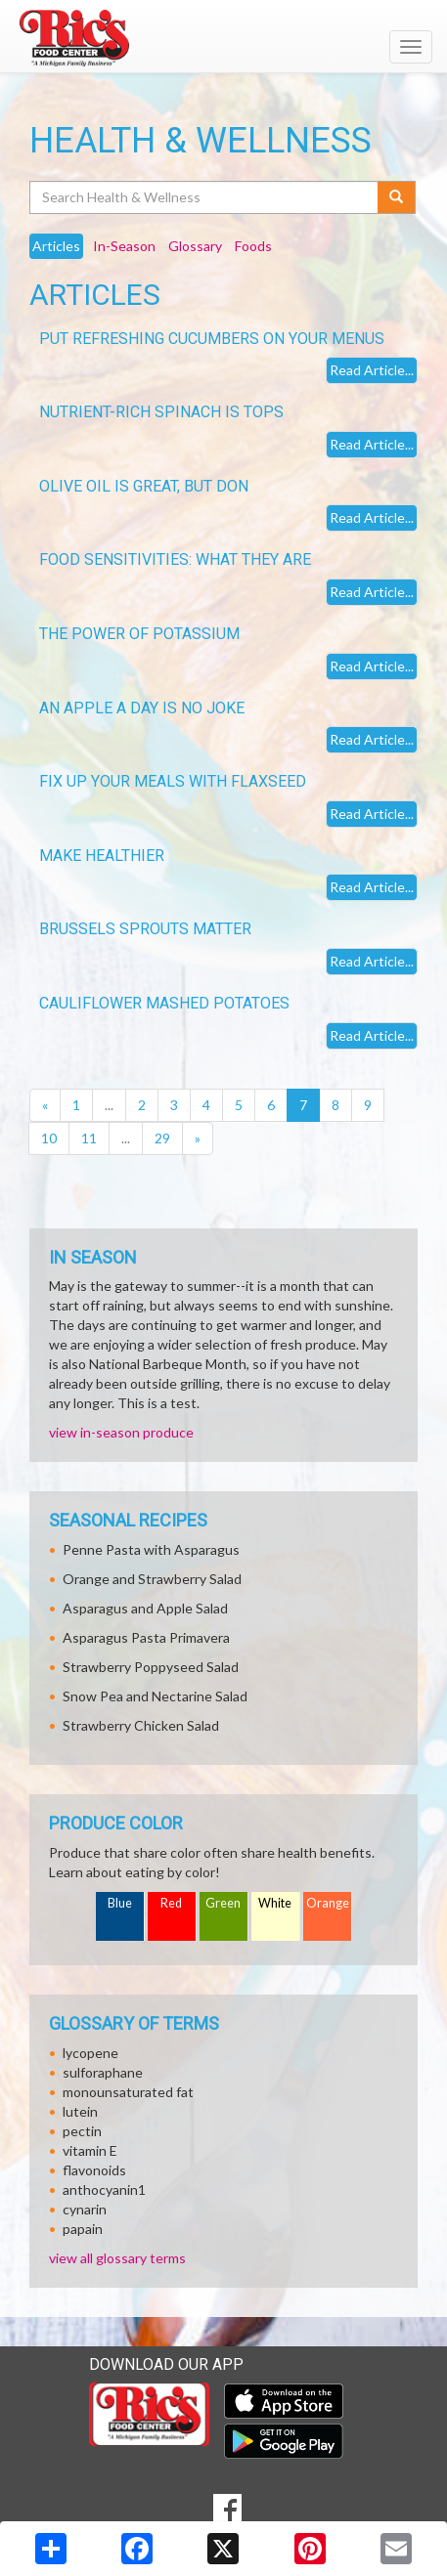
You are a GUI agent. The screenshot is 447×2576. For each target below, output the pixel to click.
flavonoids (94, 2170)
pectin (82, 2131)
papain (83, 2228)
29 (162, 1138)
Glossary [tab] (195, 245)
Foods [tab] (253, 245)
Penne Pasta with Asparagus (151, 1549)
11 (89, 1138)
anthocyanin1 (104, 2189)
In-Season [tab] (124, 245)
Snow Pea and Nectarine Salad (155, 1696)
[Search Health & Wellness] (204, 197)
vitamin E (90, 2150)
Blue (120, 1903)
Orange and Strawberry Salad (152, 1578)
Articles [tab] (56, 245)
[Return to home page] (223, 38)
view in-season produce (121, 1432)
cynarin (85, 2209)
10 (49, 1138)
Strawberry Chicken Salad (141, 1725)
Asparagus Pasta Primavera (146, 1637)
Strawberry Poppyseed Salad (151, 1666)
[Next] (197, 1138)
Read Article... (372, 370)
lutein (80, 2111)
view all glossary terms (117, 2258)
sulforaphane (103, 2072)
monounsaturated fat (128, 2091)
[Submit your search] (397, 197)
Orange (327, 1903)
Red (171, 1903)
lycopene (90, 2052)
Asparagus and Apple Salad (145, 1608)
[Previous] (45, 1105)
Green (223, 1903)
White (274, 1903)
